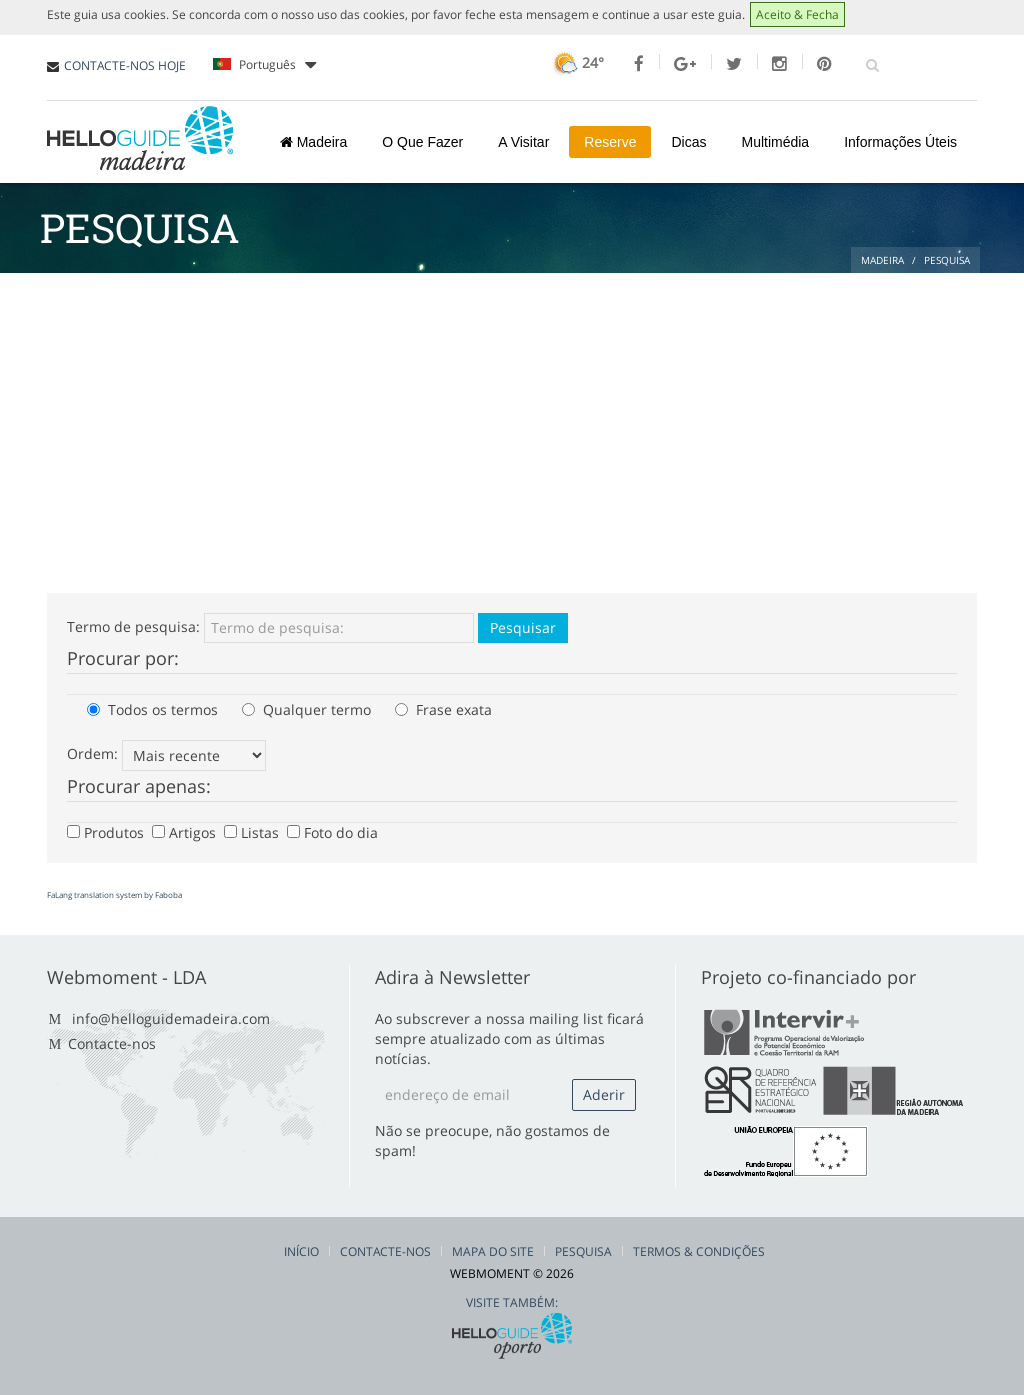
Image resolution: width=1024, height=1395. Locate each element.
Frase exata (443, 709)
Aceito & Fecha (797, 14)
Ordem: (92, 753)
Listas (253, 832)
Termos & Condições (699, 1251)
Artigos (186, 832)
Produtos (107, 832)
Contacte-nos (112, 1043)
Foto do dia (334, 832)
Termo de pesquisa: (133, 626)
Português (264, 65)
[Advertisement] (512, 423)
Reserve (610, 142)
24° (576, 62)
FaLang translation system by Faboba (114, 894)
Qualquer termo (306, 709)
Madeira (313, 142)
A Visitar (523, 142)
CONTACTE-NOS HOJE (125, 65)
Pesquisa (583, 1251)
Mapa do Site (493, 1251)
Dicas (688, 142)
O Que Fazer (422, 142)
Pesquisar (523, 627)
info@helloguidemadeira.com (171, 1018)
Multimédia (775, 142)
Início (301, 1251)
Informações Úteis (900, 142)
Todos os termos (152, 709)
